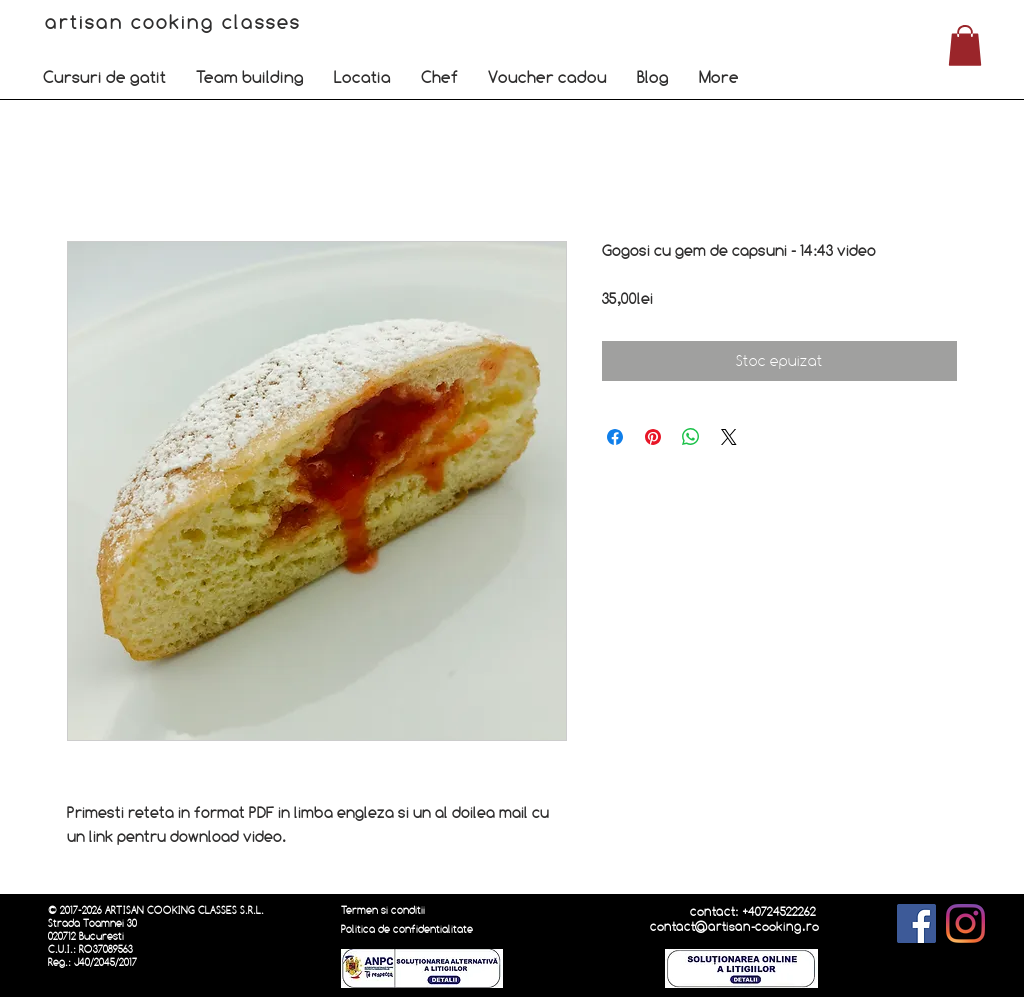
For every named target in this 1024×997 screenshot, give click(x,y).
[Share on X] (729, 437)
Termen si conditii (383, 910)
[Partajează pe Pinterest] (653, 437)
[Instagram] (965, 923)
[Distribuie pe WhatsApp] (691, 437)
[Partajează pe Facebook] (615, 437)
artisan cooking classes (176, 22)
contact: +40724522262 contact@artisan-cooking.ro (734, 919)
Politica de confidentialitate (407, 929)
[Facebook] (916, 923)
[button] (104, 77)
